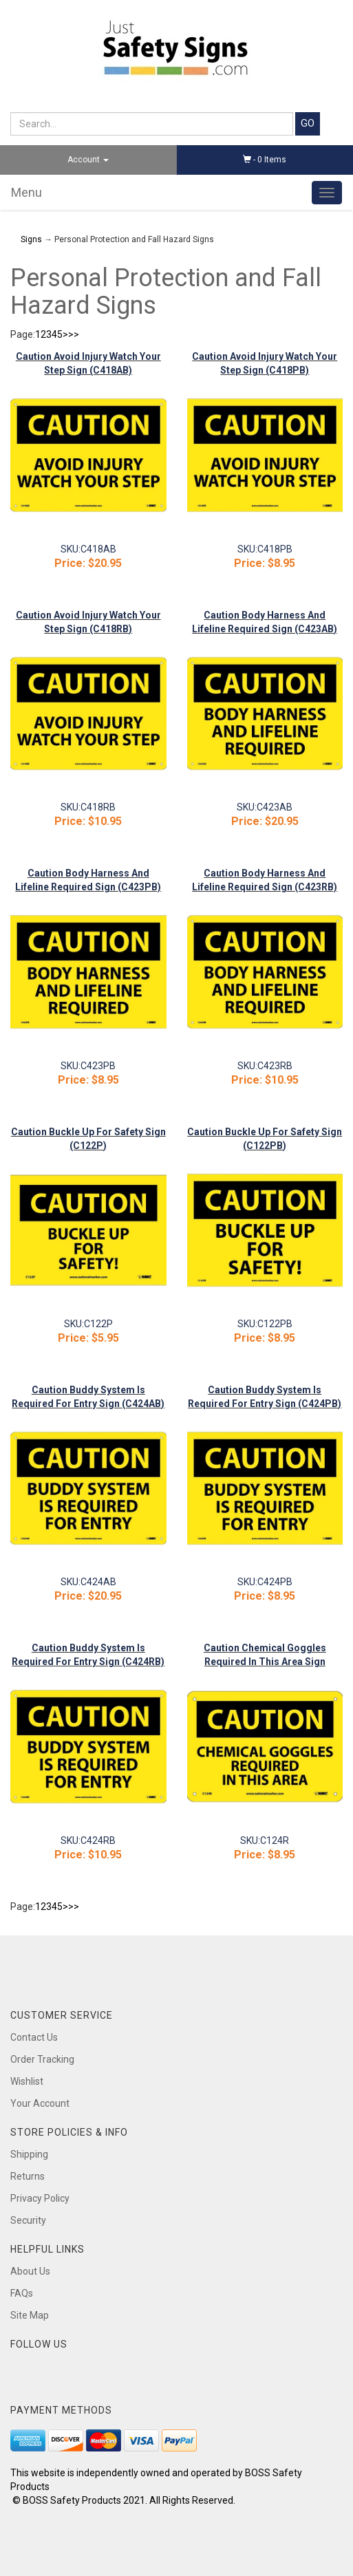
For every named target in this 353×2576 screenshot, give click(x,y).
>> (73, 334)
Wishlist (26, 2081)
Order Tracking (42, 2059)
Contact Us (34, 2037)
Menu (26, 192)
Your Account (39, 2103)
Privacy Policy (39, 2198)
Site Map (29, 2315)
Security (28, 2220)
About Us (30, 2271)
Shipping (29, 2154)
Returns (27, 2176)
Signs (31, 239)
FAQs (21, 2293)
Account (88, 159)
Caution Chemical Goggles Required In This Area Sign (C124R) (265, 1661)
